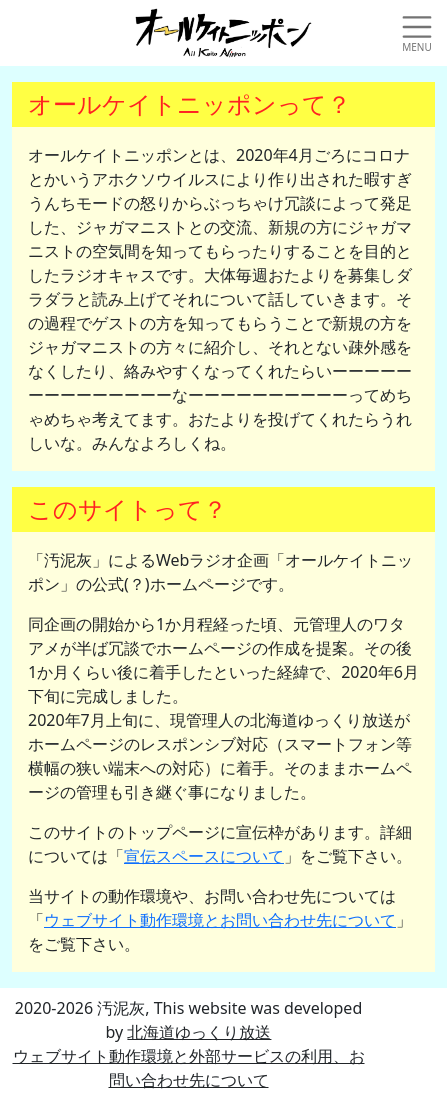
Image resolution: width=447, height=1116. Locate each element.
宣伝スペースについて (204, 856)
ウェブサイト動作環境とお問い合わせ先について (220, 920)
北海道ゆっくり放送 (199, 1032)
